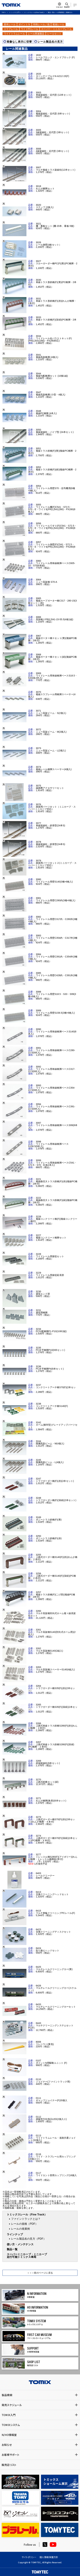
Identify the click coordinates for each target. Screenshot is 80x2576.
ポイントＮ (24, 24)
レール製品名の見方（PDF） (28, 2238)
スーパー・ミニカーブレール (56, 29)
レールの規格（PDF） (24, 2223)
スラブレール (11, 29)
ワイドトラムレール (14, 33)
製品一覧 (12, 2249)
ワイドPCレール (29, 29)
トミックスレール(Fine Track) (33, 12)
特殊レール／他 (41, 24)
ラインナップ (15, 2234)
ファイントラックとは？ (25, 2218)
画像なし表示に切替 (17, 41)
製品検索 (7, 2395)
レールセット (54, 33)
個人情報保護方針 (49, 2557)
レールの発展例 (20, 2228)
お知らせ (7, 2445)
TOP (3, 12)
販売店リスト (9, 2465)
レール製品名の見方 (48, 41)
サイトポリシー (29, 2557)
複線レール (58, 24)
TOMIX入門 (9, 2415)
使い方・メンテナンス (20, 2244)
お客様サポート (10, 2455)
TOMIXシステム (11, 2425)
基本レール (10, 24)
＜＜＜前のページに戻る (40, 2272)
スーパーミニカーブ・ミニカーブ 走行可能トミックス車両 (27, 2255)
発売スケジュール (12, 2405)
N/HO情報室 (9, 2435)
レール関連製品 (36, 33)
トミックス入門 (14, 12)
